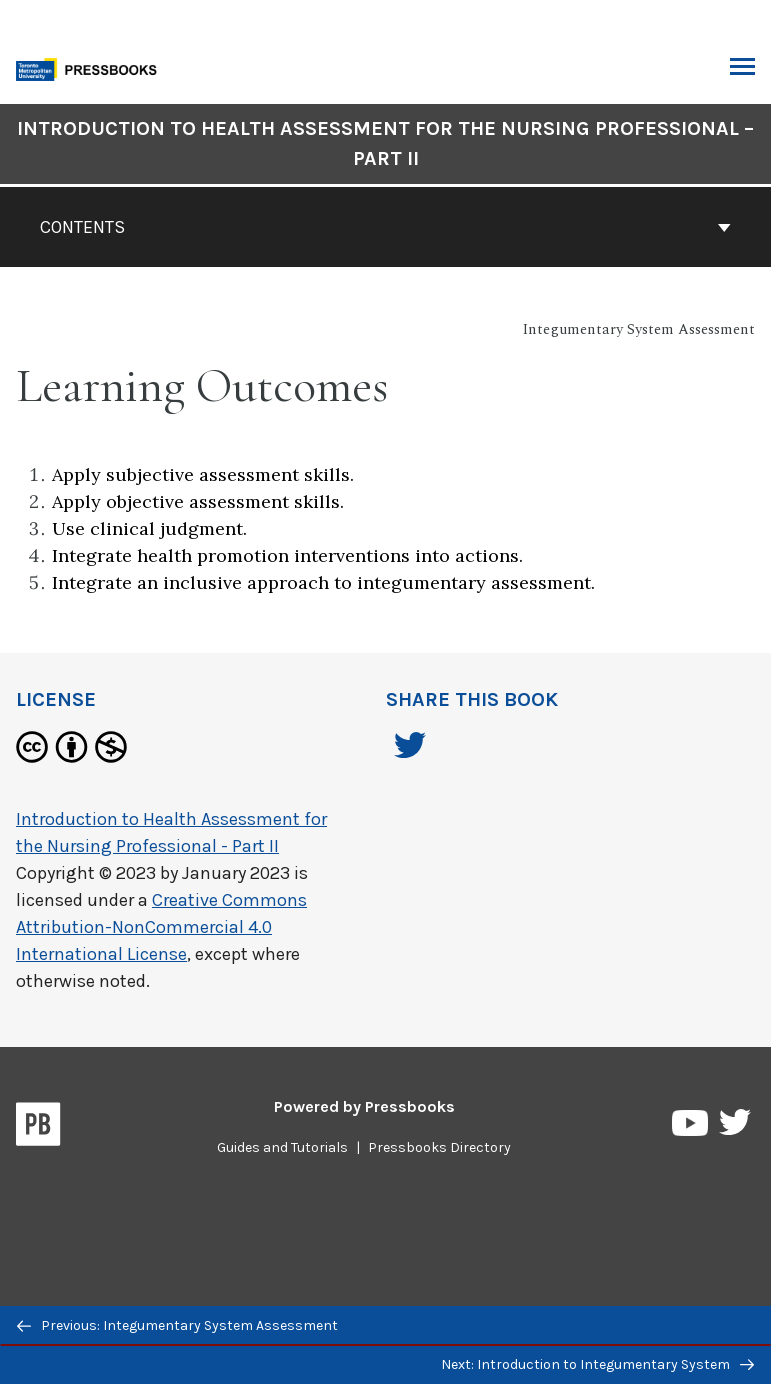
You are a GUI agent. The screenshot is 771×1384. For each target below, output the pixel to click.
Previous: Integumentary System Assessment (177, 1325)
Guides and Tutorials (282, 1147)
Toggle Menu (742, 69)
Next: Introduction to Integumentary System (597, 1364)
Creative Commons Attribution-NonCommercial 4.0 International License (161, 927)
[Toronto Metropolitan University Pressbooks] (92, 67)
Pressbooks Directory (439, 1147)
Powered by (364, 1106)
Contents (385, 227)
